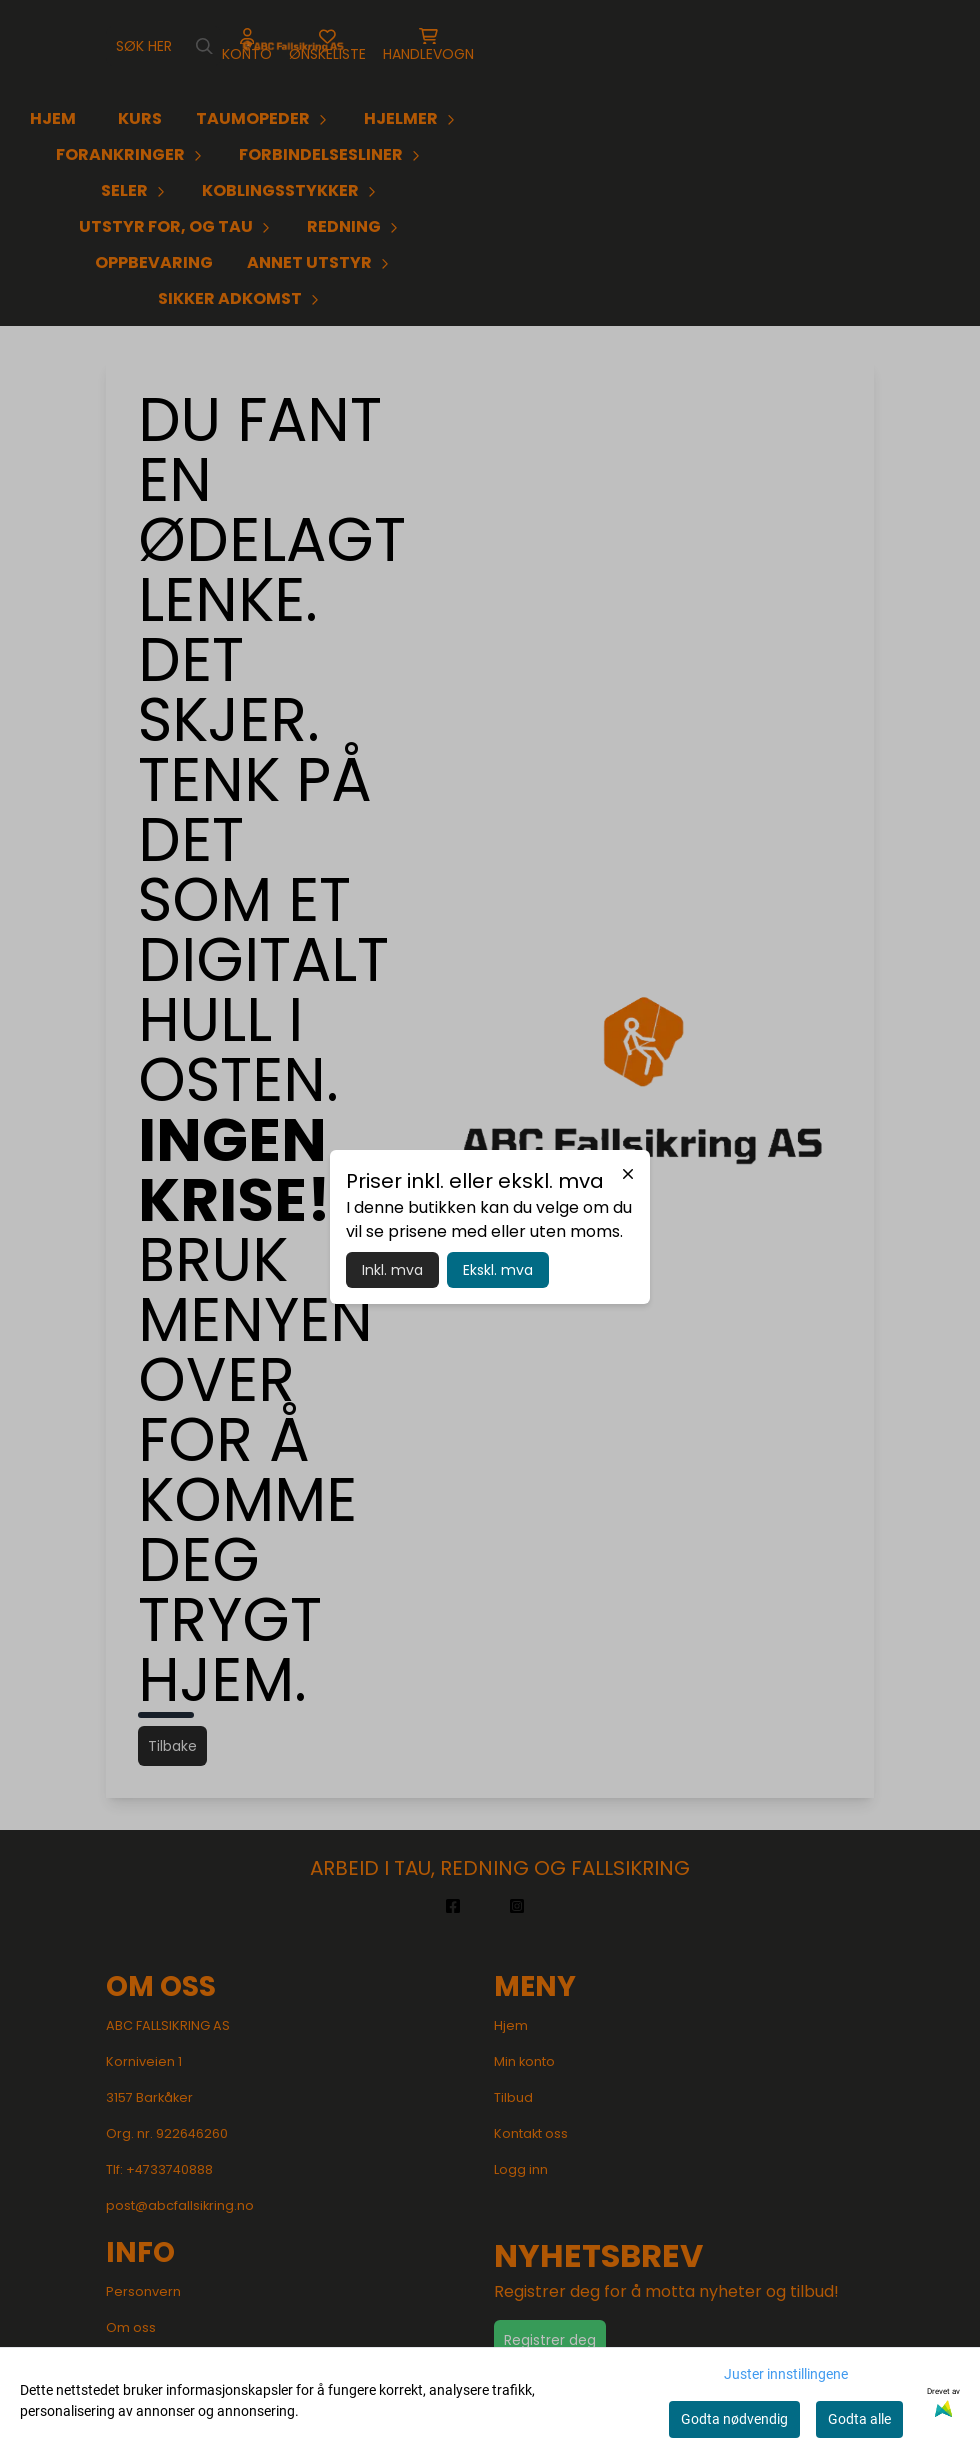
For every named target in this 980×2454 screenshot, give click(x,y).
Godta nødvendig (734, 2419)
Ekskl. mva (498, 1270)
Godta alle (859, 2419)
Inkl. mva (392, 1270)
